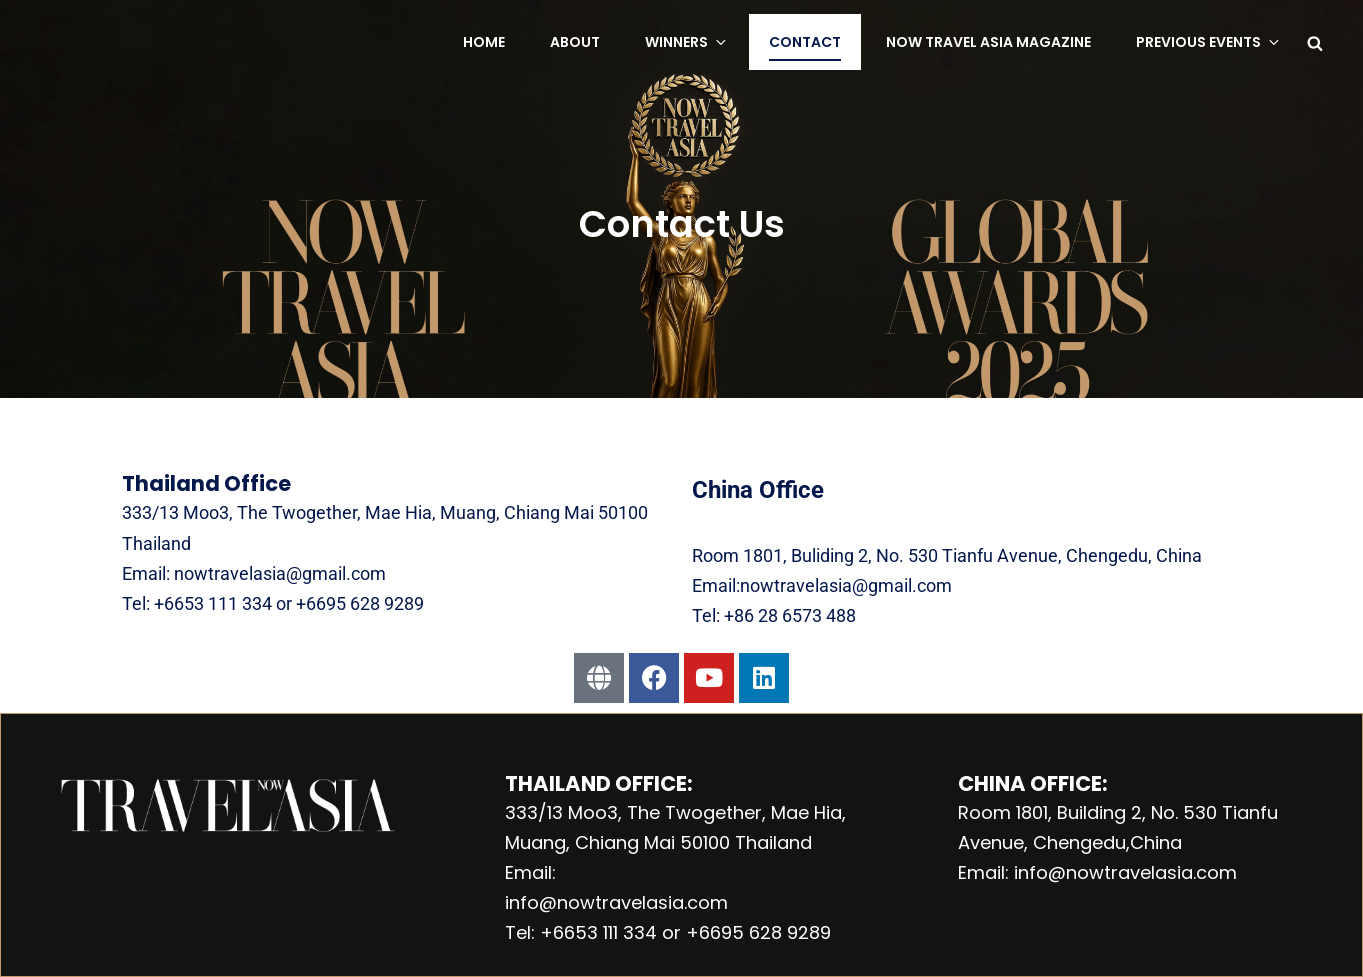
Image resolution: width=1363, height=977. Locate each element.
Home (484, 42)
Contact (805, 42)
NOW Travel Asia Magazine (988, 42)
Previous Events (1209, 42)
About (575, 42)
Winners (687, 42)
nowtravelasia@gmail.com (278, 573)
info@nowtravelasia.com (616, 902)
